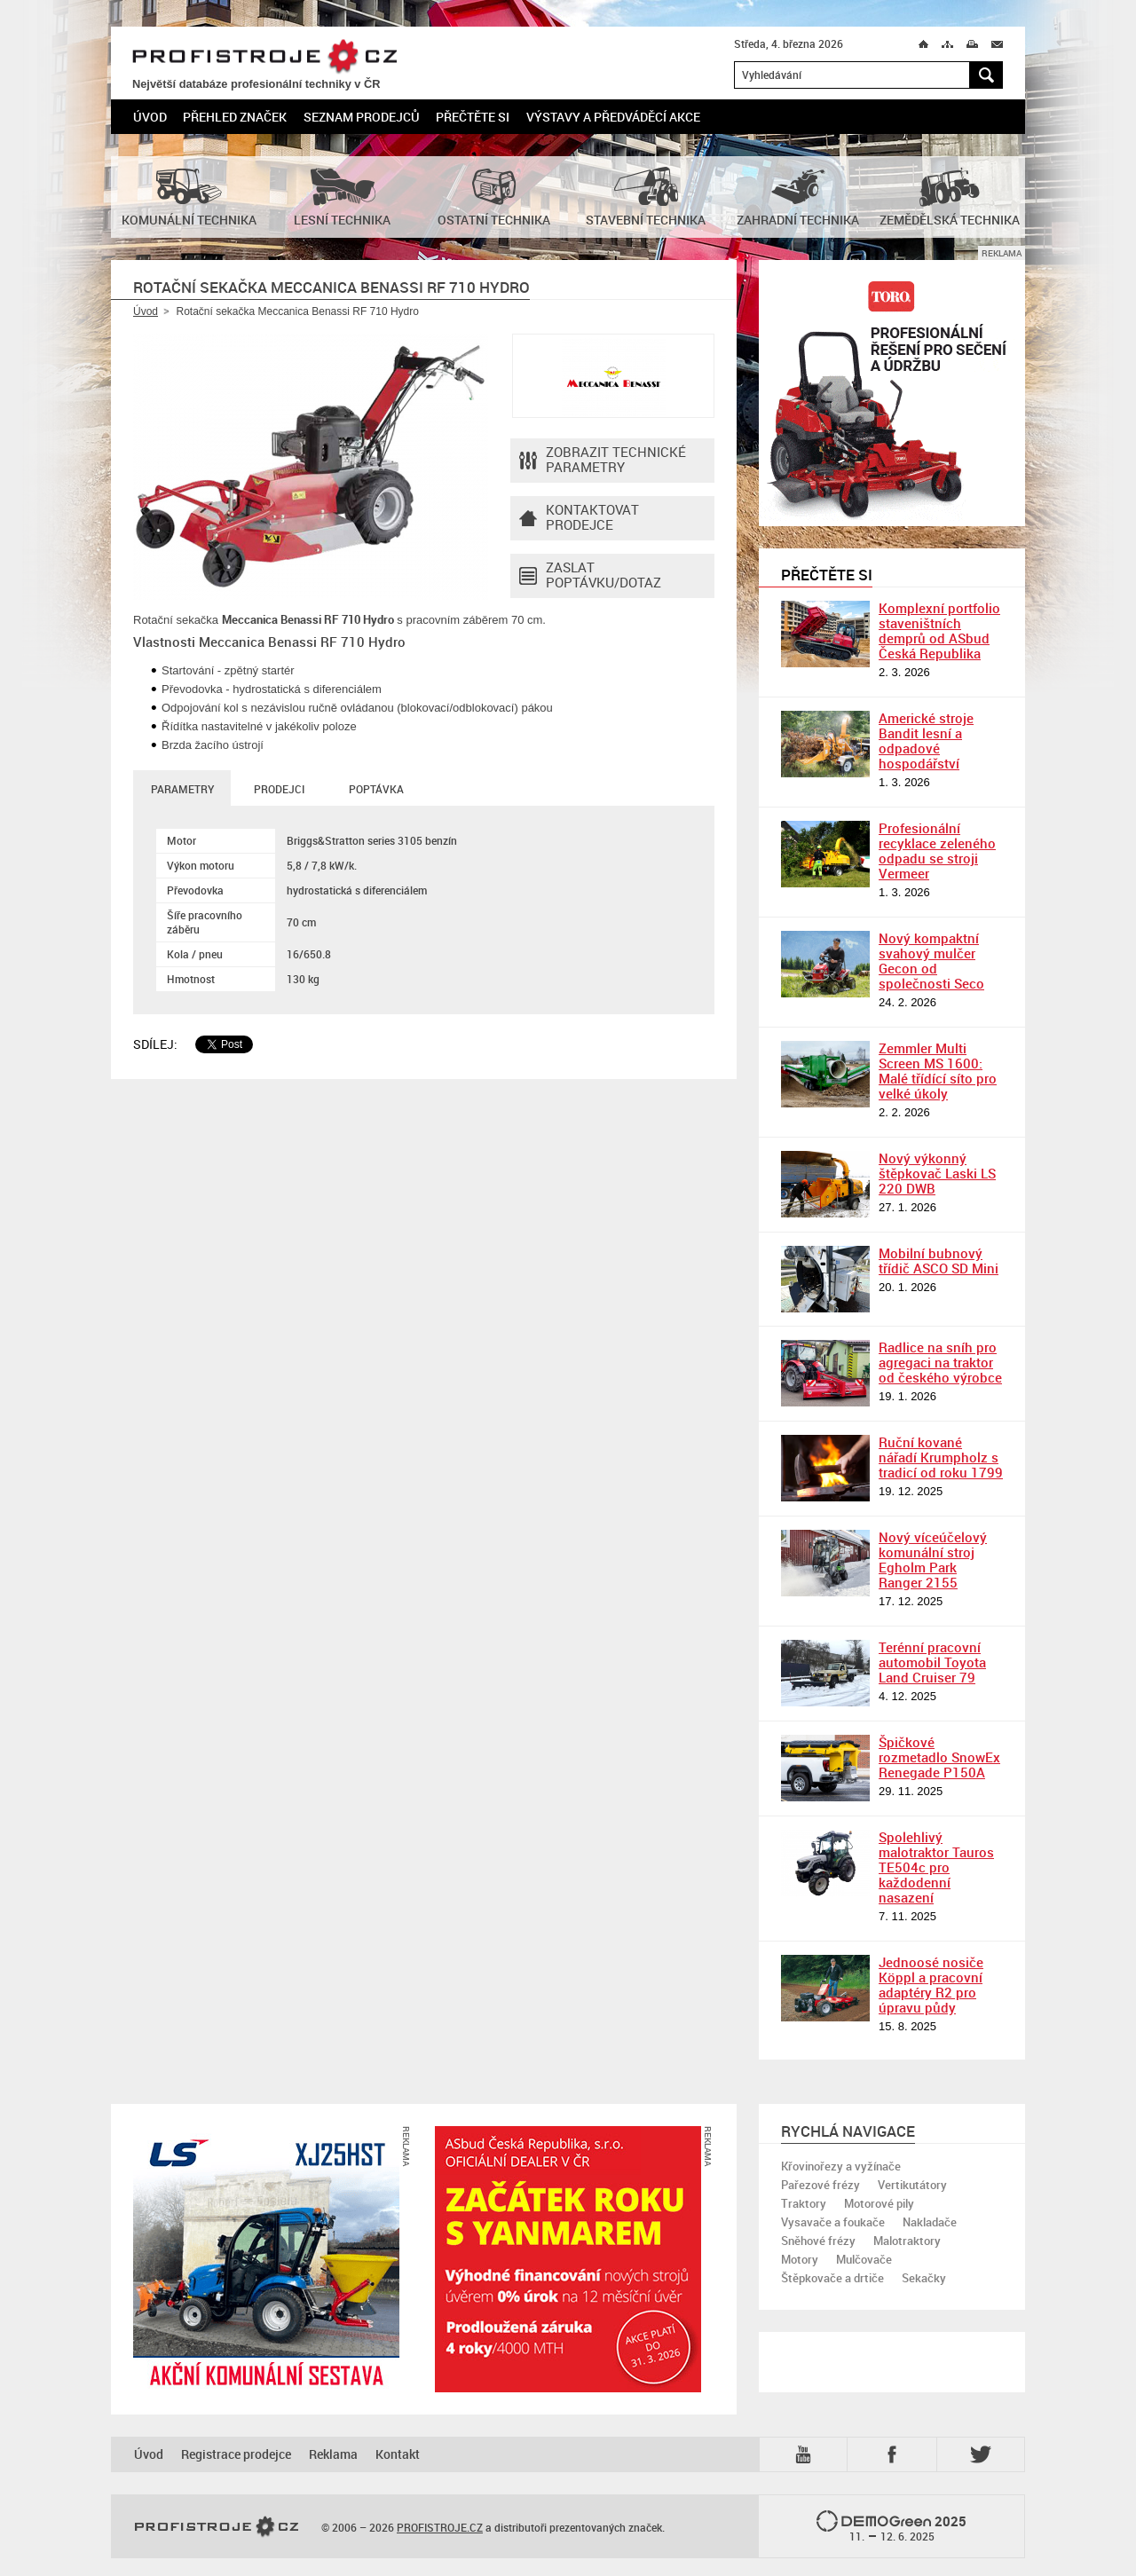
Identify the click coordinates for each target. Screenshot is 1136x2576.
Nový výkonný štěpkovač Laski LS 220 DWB (937, 1173)
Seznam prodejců (362, 116)
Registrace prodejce (236, 2454)
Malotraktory (907, 2241)
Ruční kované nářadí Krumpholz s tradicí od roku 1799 (941, 1457)
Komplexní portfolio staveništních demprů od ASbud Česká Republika (939, 630)
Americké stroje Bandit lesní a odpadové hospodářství (926, 740)
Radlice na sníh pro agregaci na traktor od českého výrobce (940, 1362)
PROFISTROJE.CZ (264, 57)
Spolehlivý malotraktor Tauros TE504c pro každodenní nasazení (936, 1867)
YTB (806, 2454)
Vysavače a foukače (833, 2222)
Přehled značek (235, 116)
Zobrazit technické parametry (602, 460)
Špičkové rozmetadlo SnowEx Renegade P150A (939, 1757)
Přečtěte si (472, 116)
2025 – (891, 2527)
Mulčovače (864, 2259)
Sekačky (924, 2278)
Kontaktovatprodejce (579, 518)
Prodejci (279, 789)
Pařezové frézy (820, 2185)
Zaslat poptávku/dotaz (590, 576)
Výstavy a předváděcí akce (613, 116)
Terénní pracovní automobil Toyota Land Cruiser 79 (932, 1662)
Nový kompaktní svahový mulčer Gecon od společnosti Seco (931, 960)
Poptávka (376, 789)
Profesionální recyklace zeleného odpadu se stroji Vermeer (937, 850)
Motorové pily (879, 2203)
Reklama (333, 2454)
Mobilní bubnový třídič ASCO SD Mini (938, 1260)
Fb (895, 2454)
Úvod (150, 116)
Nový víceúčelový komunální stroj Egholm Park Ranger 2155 (933, 1559)
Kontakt (397, 2454)
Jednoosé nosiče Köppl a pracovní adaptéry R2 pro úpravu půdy (931, 1984)
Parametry (182, 789)
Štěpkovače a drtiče (832, 2278)
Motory (799, 2259)
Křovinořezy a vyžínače (841, 2166)
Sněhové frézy (818, 2241)
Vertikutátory (912, 2185)
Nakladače (930, 2222)
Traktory (803, 2203)
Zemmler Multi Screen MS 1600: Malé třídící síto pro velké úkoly (938, 1070)
